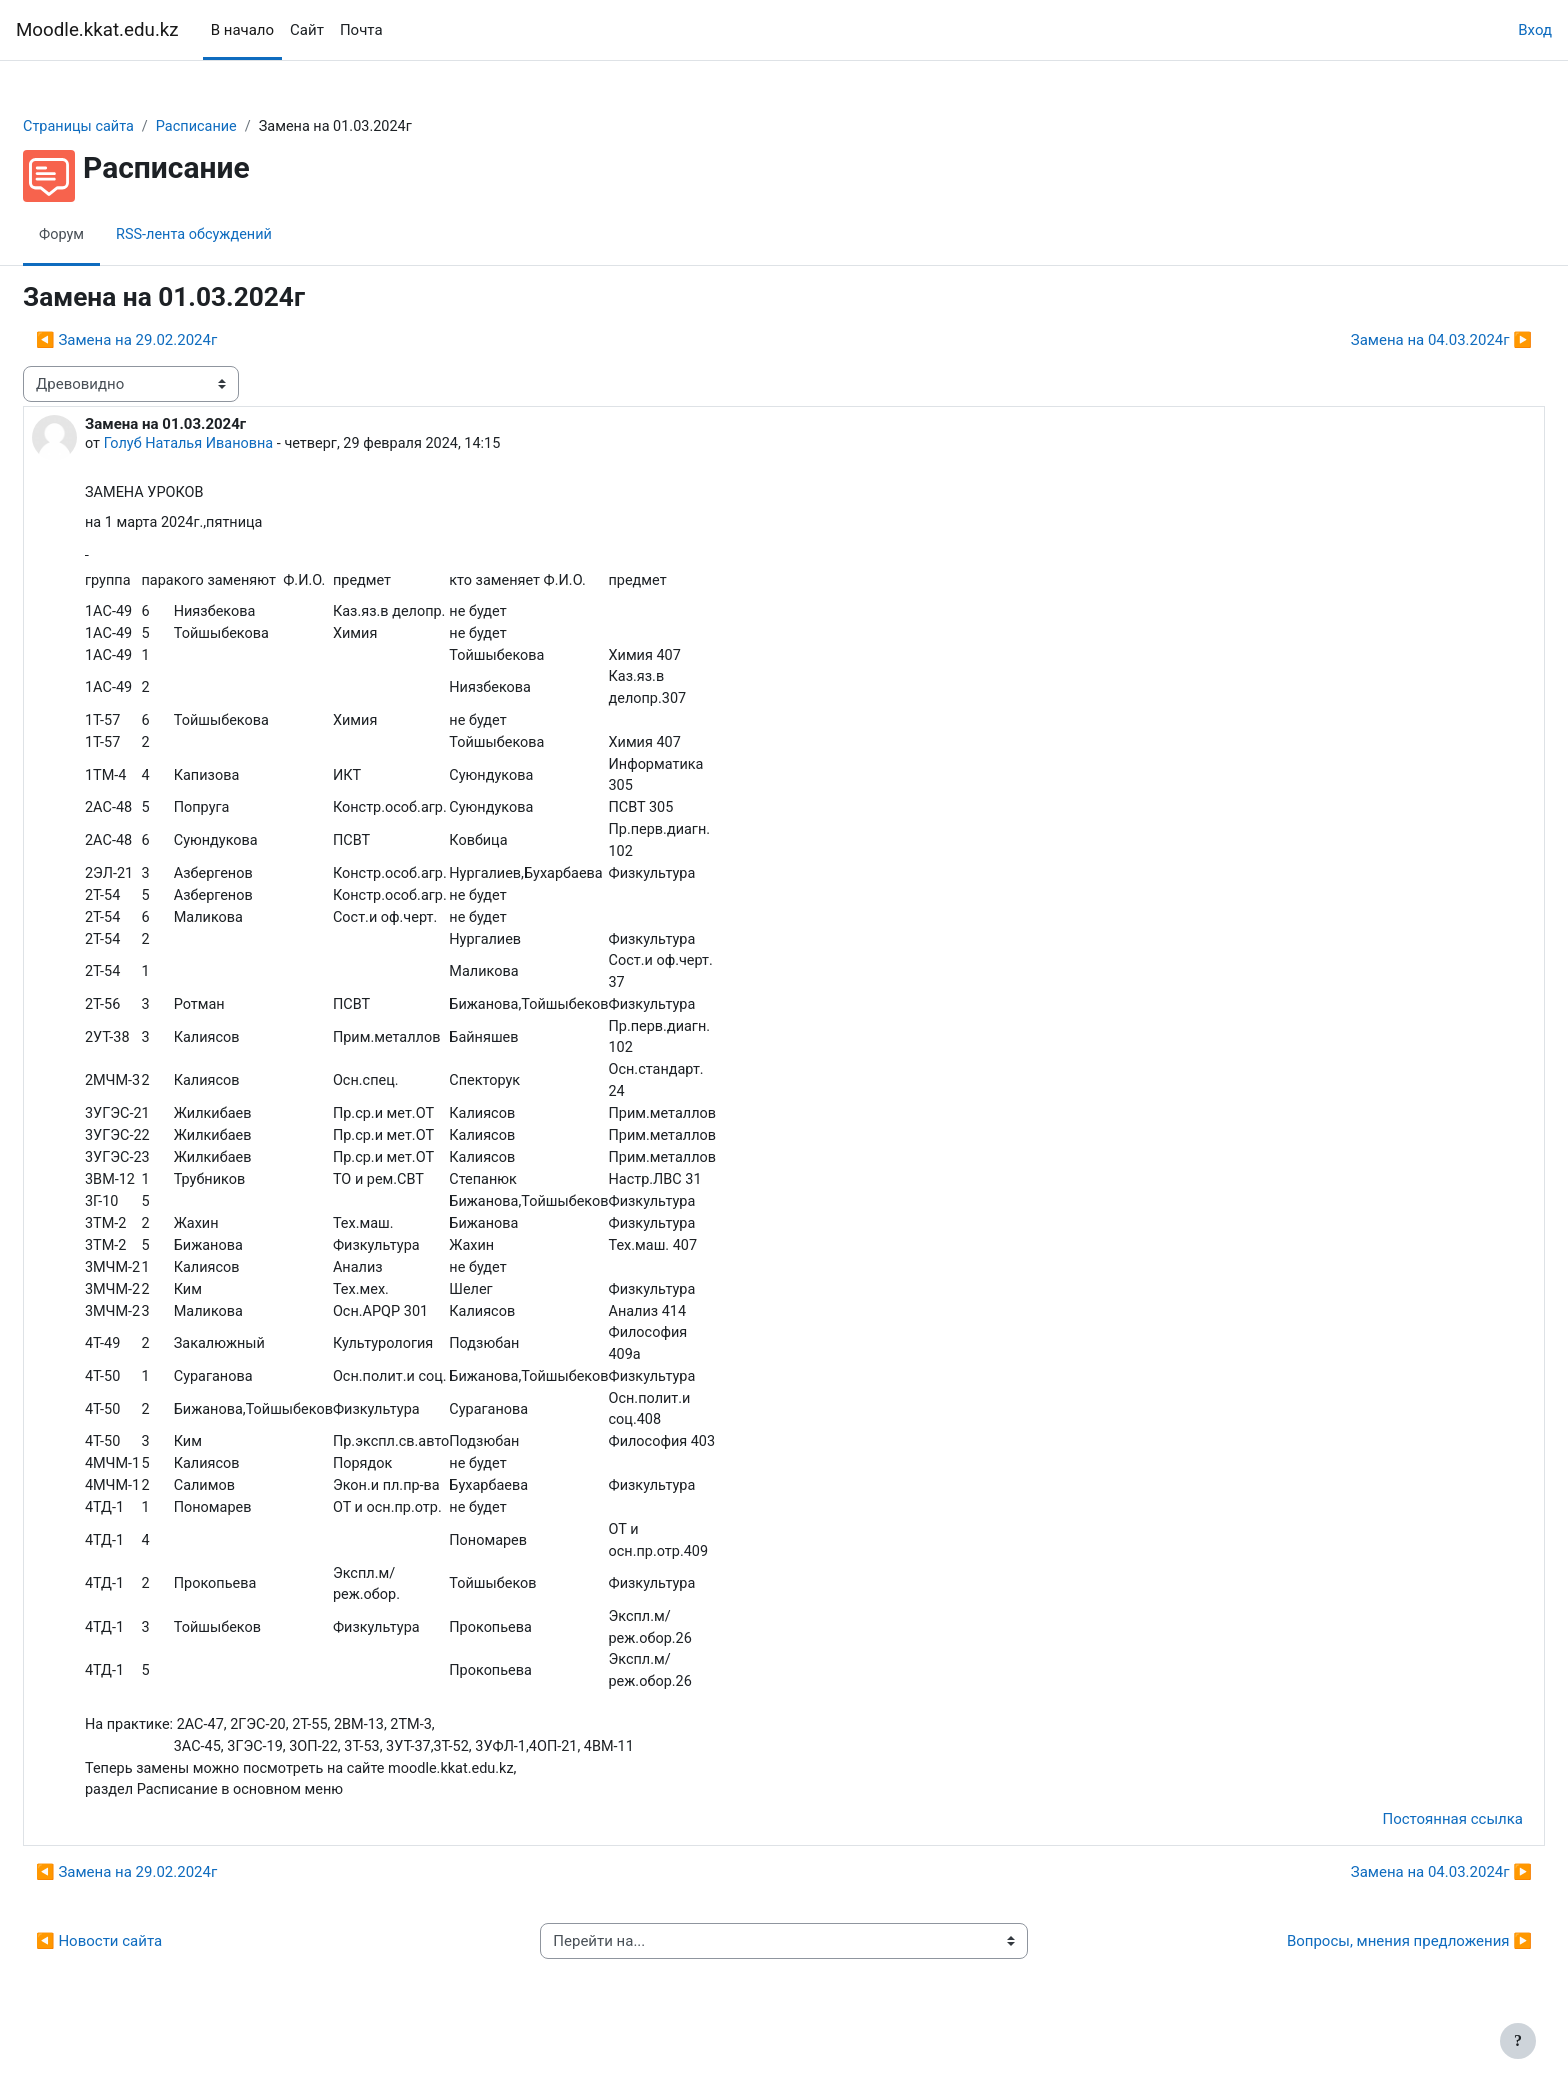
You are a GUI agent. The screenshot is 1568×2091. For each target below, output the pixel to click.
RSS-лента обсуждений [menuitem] (247, 235)
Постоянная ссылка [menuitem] (1404, 1859)
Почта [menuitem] (361, 30)
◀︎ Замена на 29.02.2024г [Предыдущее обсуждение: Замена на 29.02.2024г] (174, 341)
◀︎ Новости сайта (147, 1981)
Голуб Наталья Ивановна (240, 445)
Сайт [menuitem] (307, 30)
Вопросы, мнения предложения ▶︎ (1361, 1981)
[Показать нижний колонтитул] (1518, 2041)
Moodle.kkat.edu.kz (97, 30)
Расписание (250, 127)
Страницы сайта (128, 127)
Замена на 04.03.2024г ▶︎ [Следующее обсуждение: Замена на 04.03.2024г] (1393, 341)
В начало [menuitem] (242, 30)
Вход (1535, 30)
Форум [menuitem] (110, 235)
